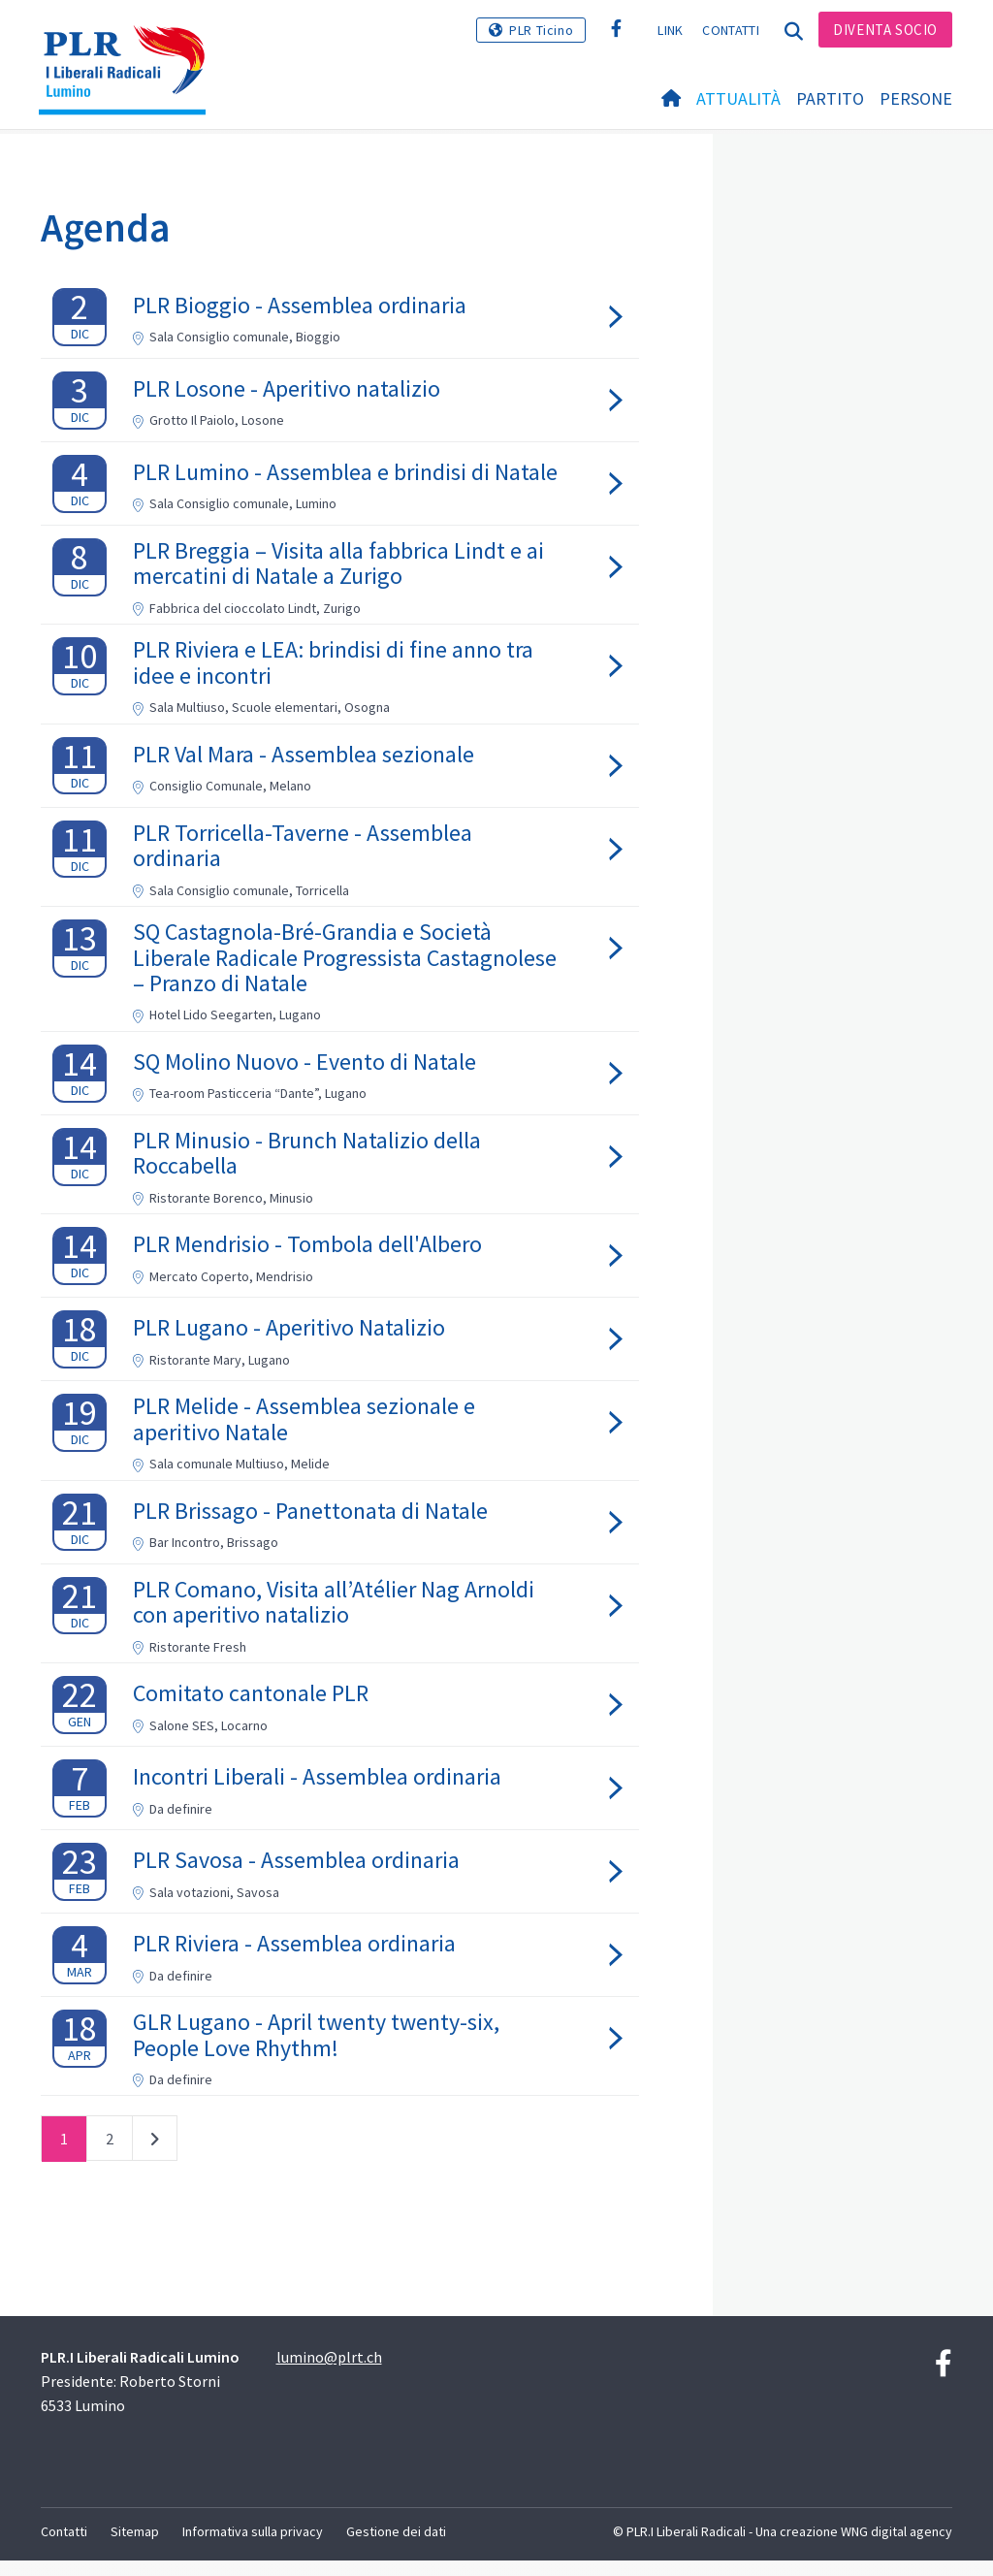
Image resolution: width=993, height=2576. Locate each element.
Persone (916, 98)
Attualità (738, 98)
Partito (830, 98)
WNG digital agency (896, 2548)
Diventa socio (885, 29)
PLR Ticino (541, 30)
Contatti (730, 30)
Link (670, 30)
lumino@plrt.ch (329, 2373)
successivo (154, 2159)
